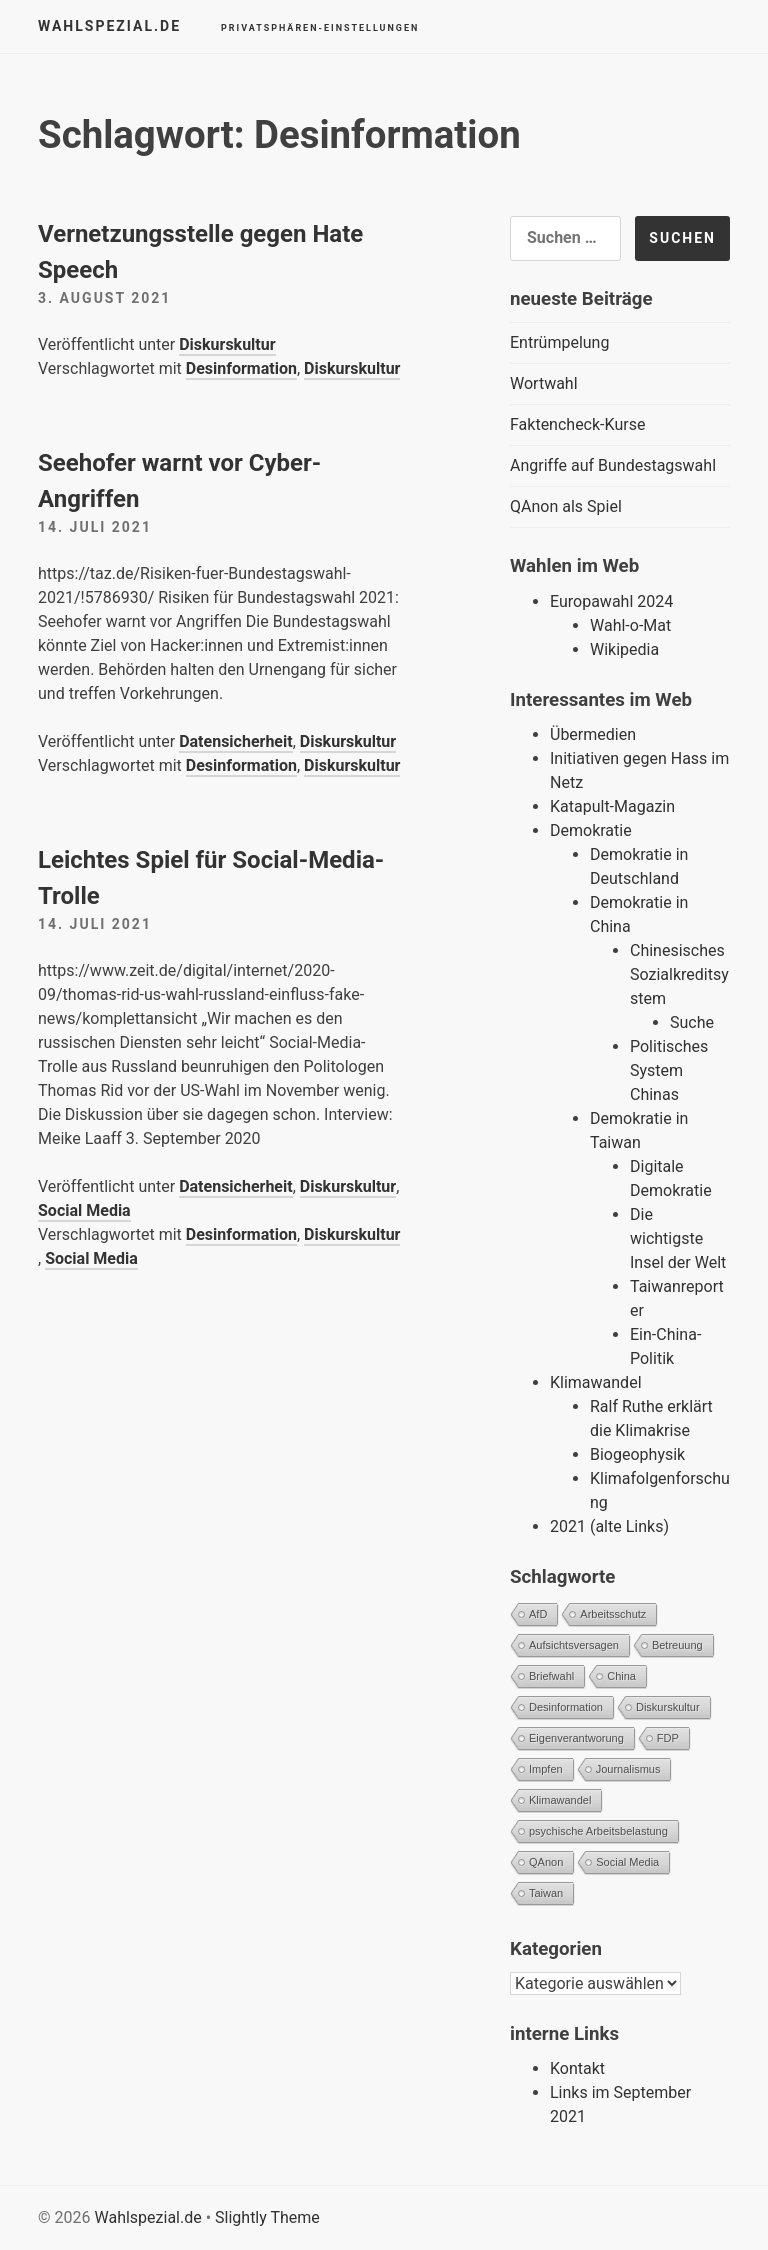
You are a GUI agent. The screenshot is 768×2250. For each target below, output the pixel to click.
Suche (692, 1022)
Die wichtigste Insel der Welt (678, 1238)
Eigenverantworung (576, 1738)
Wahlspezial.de (109, 26)
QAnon (546, 1862)
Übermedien (593, 734)
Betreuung (677, 1645)
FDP (668, 1738)
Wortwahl (544, 383)
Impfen (546, 1769)
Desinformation (241, 368)
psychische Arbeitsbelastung (598, 1831)
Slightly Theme (267, 2217)
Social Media (84, 1210)
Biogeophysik (637, 1454)
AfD (538, 1614)
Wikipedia (624, 649)
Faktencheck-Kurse (577, 424)
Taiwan (546, 1893)
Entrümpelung (559, 342)
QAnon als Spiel (566, 506)
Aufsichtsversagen (574, 1645)
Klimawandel (596, 1382)
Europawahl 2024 (611, 601)
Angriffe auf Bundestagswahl (613, 465)
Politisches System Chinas (669, 1070)
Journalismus (628, 1769)
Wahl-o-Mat (630, 625)
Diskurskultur (227, 344)
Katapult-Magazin (612, 806)
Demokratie (591, 830)
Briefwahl (551, 1676)
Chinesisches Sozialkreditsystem (679, 974)
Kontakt (577, 2068)
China (621, 1676)
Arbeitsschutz (613, 1614)
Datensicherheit (235, 741)
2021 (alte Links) (609, 1526)
